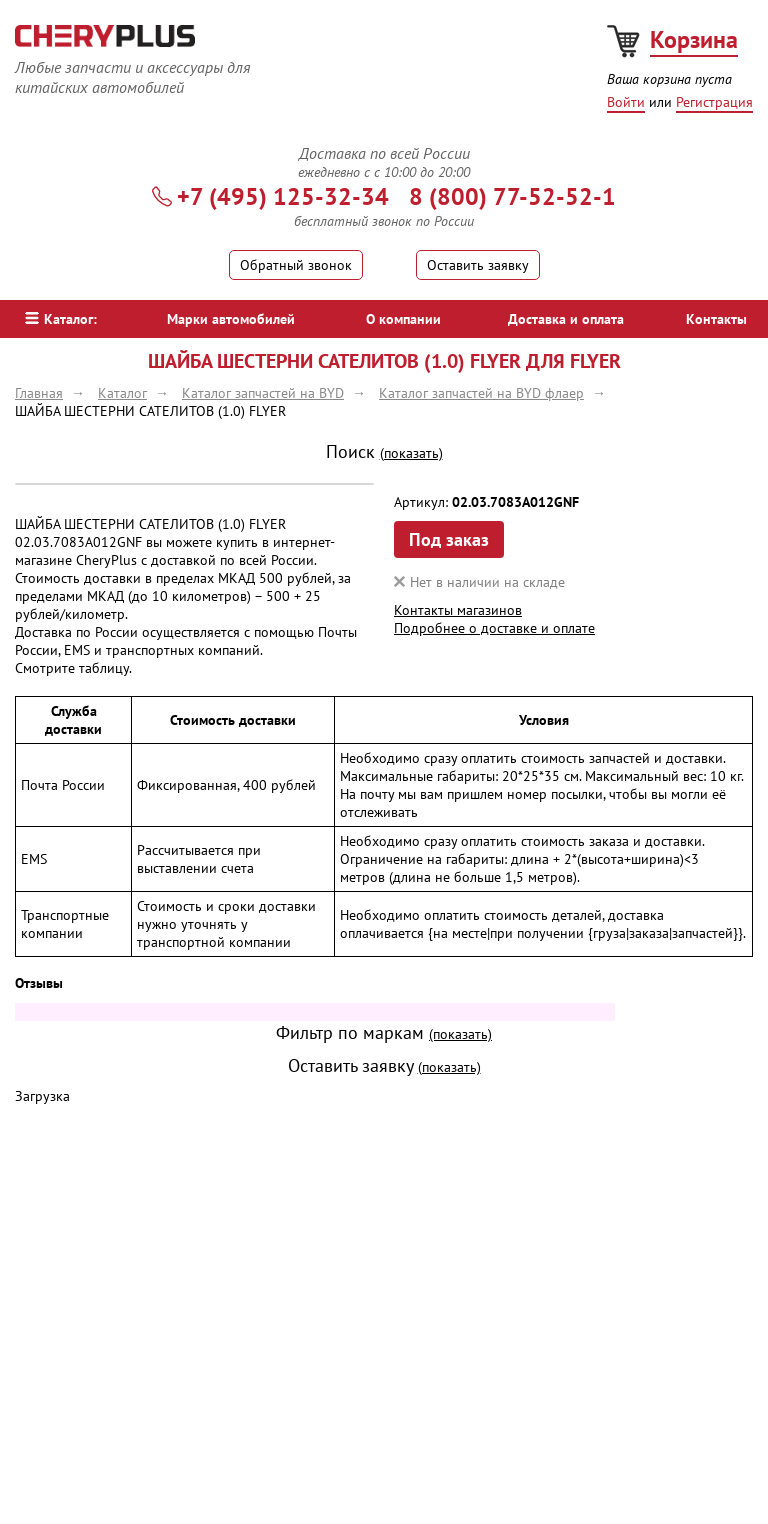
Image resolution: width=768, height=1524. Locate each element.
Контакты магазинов (458, 610)
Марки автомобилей (231, 319)
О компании (403, 319)
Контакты (716, 319)
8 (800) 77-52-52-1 (512, 196)
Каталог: (61, 319)
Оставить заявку (478, 265)
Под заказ (449, 539)
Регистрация (714, 102)
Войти (626, 102)
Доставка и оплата (566, 319)
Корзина (694, 39)
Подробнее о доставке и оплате (494, 628)
